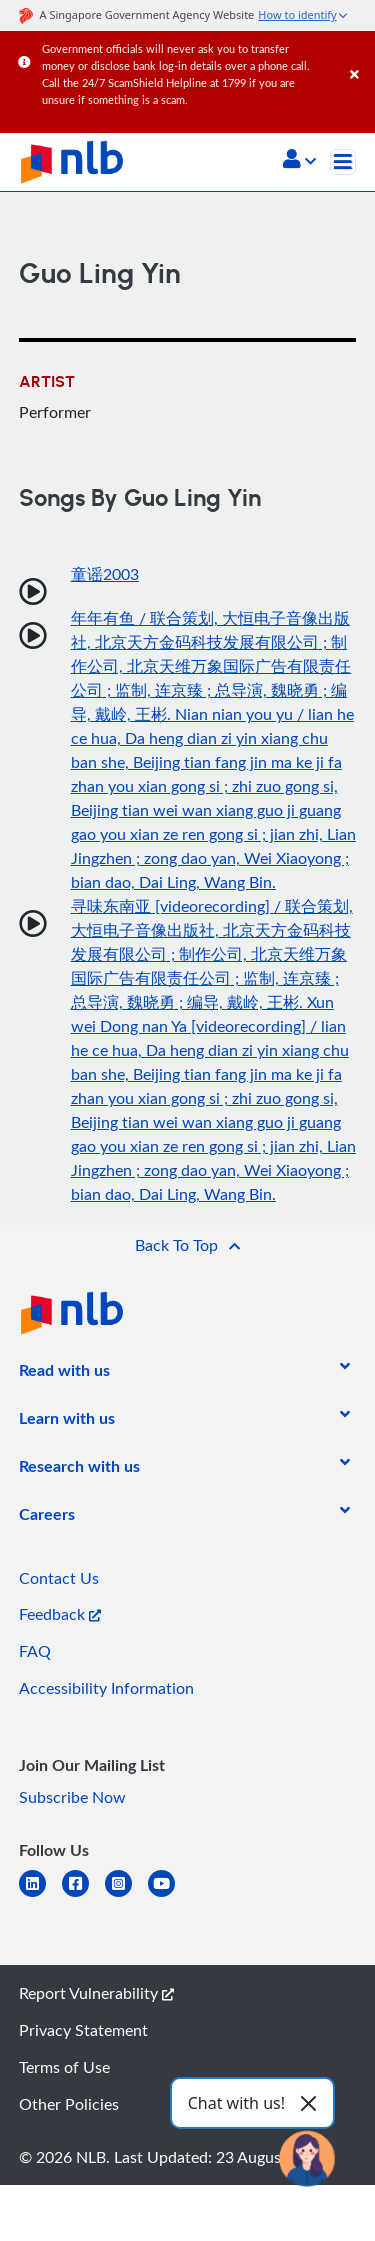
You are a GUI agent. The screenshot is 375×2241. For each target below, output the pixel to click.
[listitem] (64, 1374)
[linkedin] (40, 1895)
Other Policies (69, 2104)
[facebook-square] (83, 1895)
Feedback (60, 1614)
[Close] (359, 54)
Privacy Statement (83, 2030)
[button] (299, 161)
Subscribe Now (72, 1797)
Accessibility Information (106, 1688)
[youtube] (169, 1895)
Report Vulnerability (96, 1993)
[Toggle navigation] (343, 162)
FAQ (35, 1651)
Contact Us (59, 1578)
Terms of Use (64, 2067)
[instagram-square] (126, 1895)
